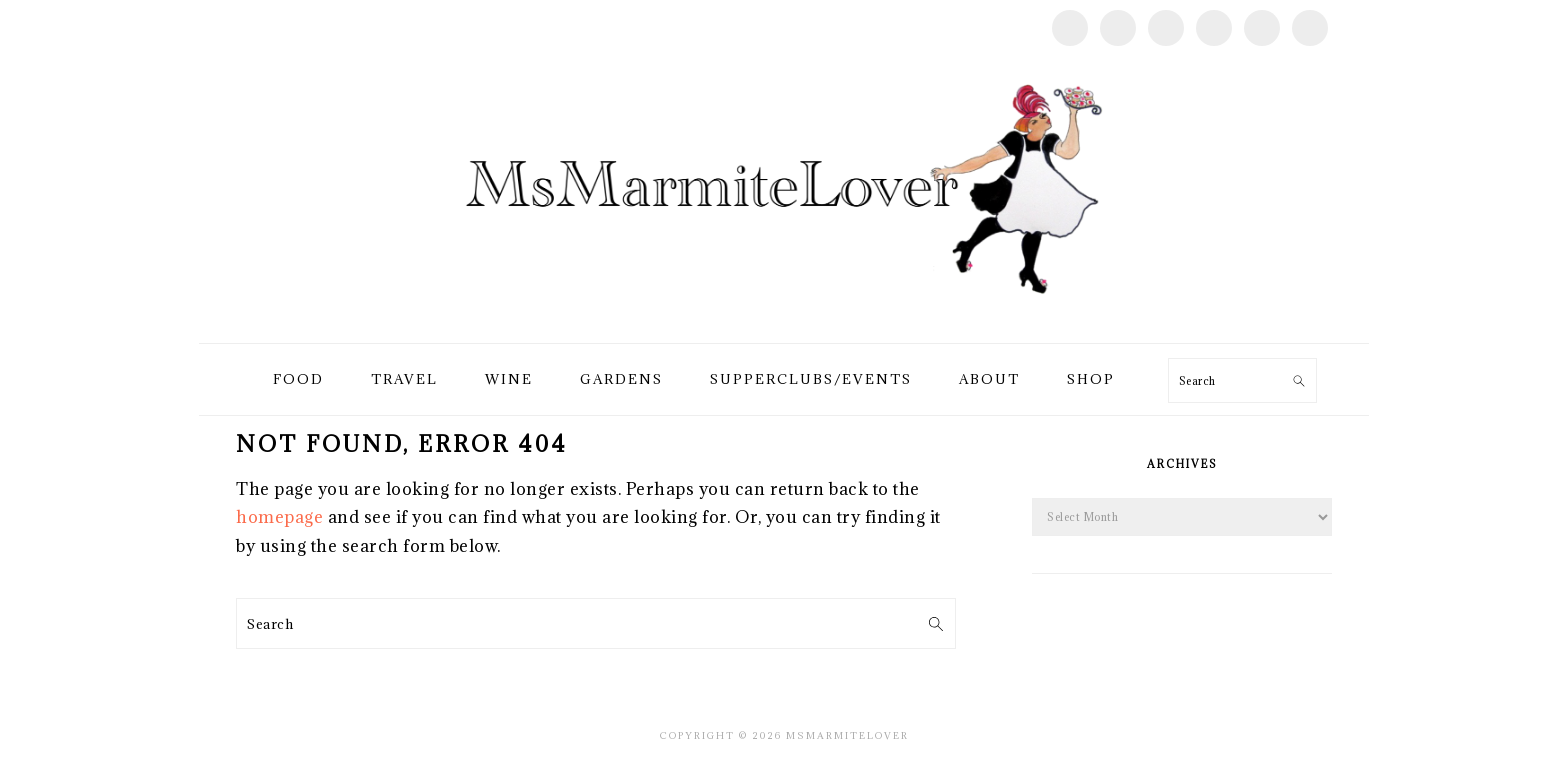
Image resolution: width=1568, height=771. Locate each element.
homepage (279, 517)
